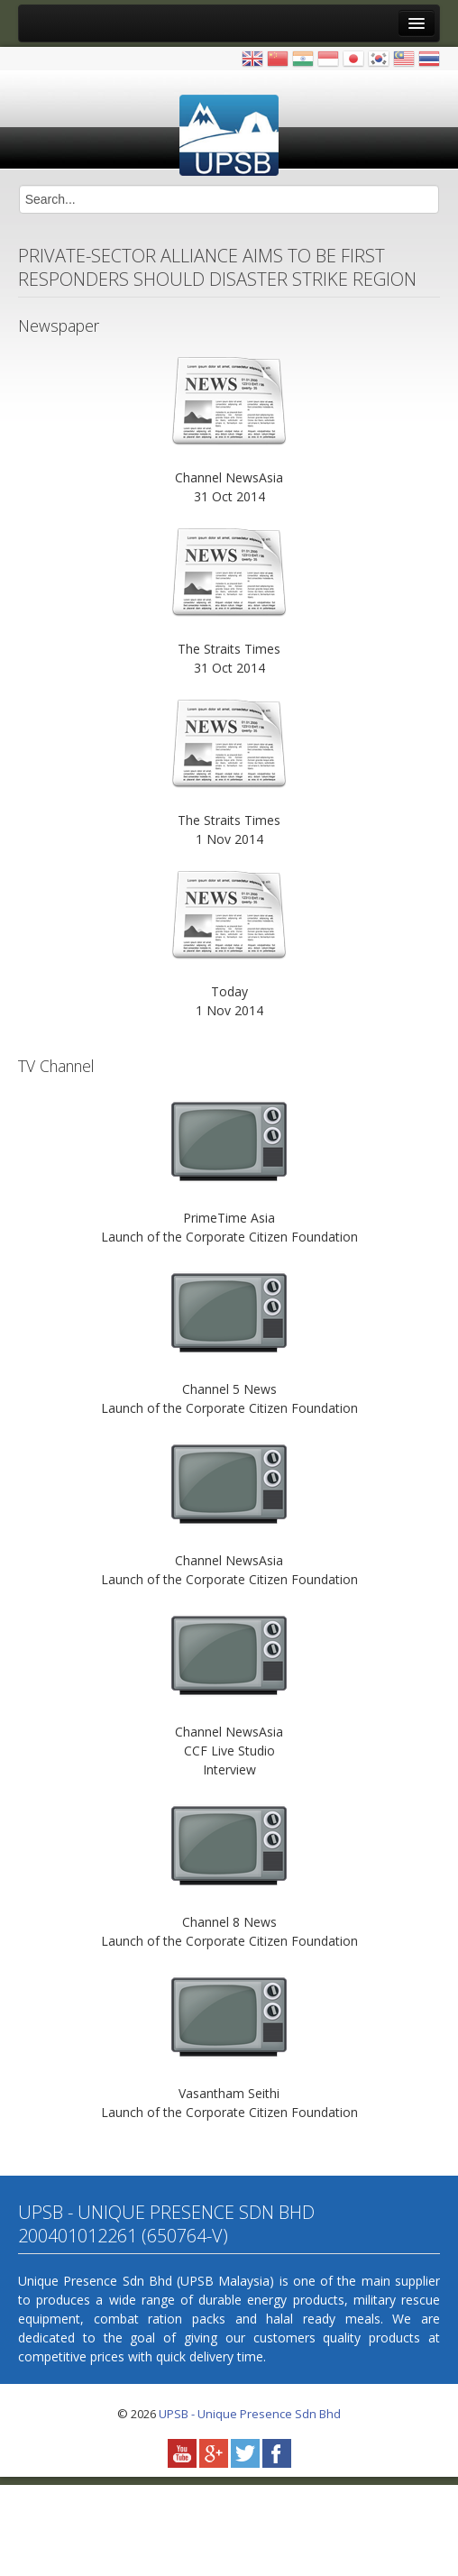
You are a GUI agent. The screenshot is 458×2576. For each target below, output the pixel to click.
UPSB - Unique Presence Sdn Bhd (250, 2414)
